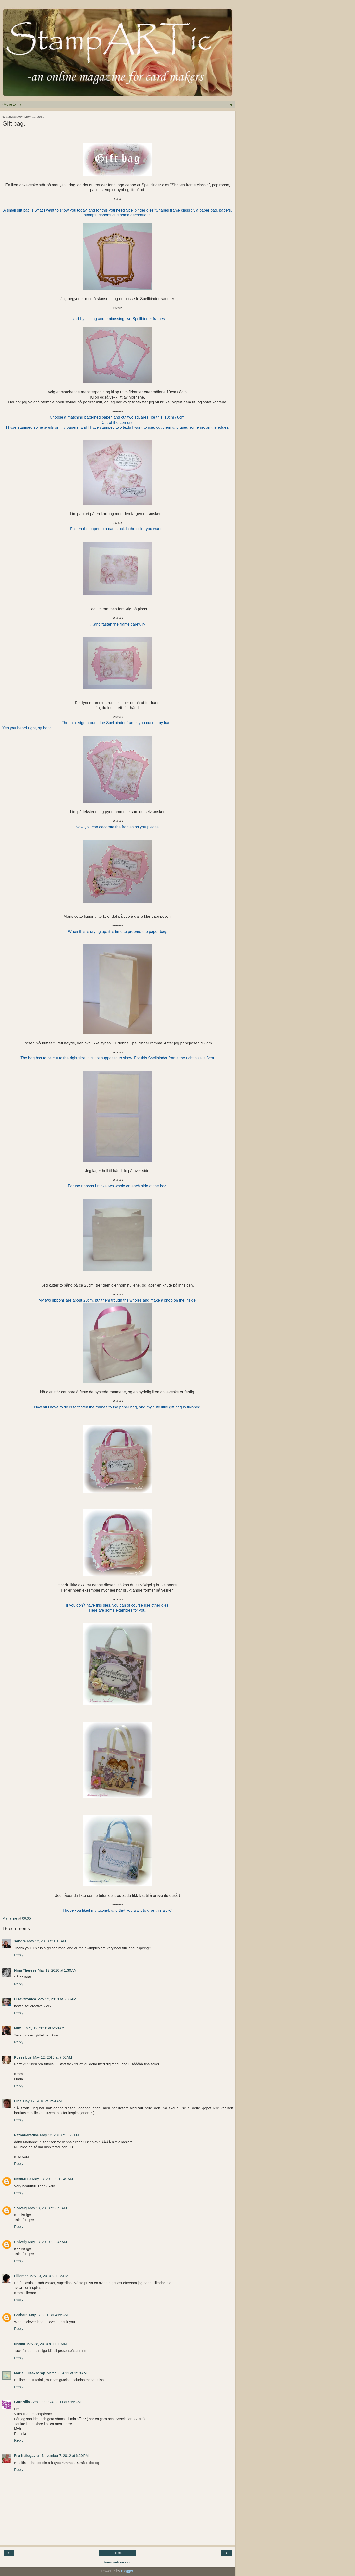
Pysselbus (23, 2057)
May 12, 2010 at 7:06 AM (52, 2057)
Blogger (127, 2571)
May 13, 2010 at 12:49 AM (52, 2179)
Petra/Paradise (26, 2135)
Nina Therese (25, 1970)
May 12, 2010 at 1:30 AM (57, 1970)
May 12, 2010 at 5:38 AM (57, 1999)
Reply (18, 1955)
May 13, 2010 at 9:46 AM (47, 2208)
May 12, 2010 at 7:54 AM (42, 2101)
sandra (20, 1941)
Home (118, 2553)
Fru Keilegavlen (27, 2456)
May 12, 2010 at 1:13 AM (46, 1941)
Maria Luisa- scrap (29, 2373)
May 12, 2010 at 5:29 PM (59, 2135)
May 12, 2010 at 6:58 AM (45, 2028)
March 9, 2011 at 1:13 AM (67, 2373)
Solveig (20, 2208)
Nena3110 (22, 2179)
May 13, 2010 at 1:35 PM (48, 2276)
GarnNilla (22, 2402)
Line (18, 2101)
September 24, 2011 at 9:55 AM (56, 2402)
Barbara (20, 2315)
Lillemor (21, 2276)
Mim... (19, 2028)
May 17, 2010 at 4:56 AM (48, 2315)
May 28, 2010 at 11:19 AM (46, 2344)
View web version (117, 2562)
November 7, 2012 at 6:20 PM (65, 2456)
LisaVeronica (25, 1999)
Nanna (19, 2344)
